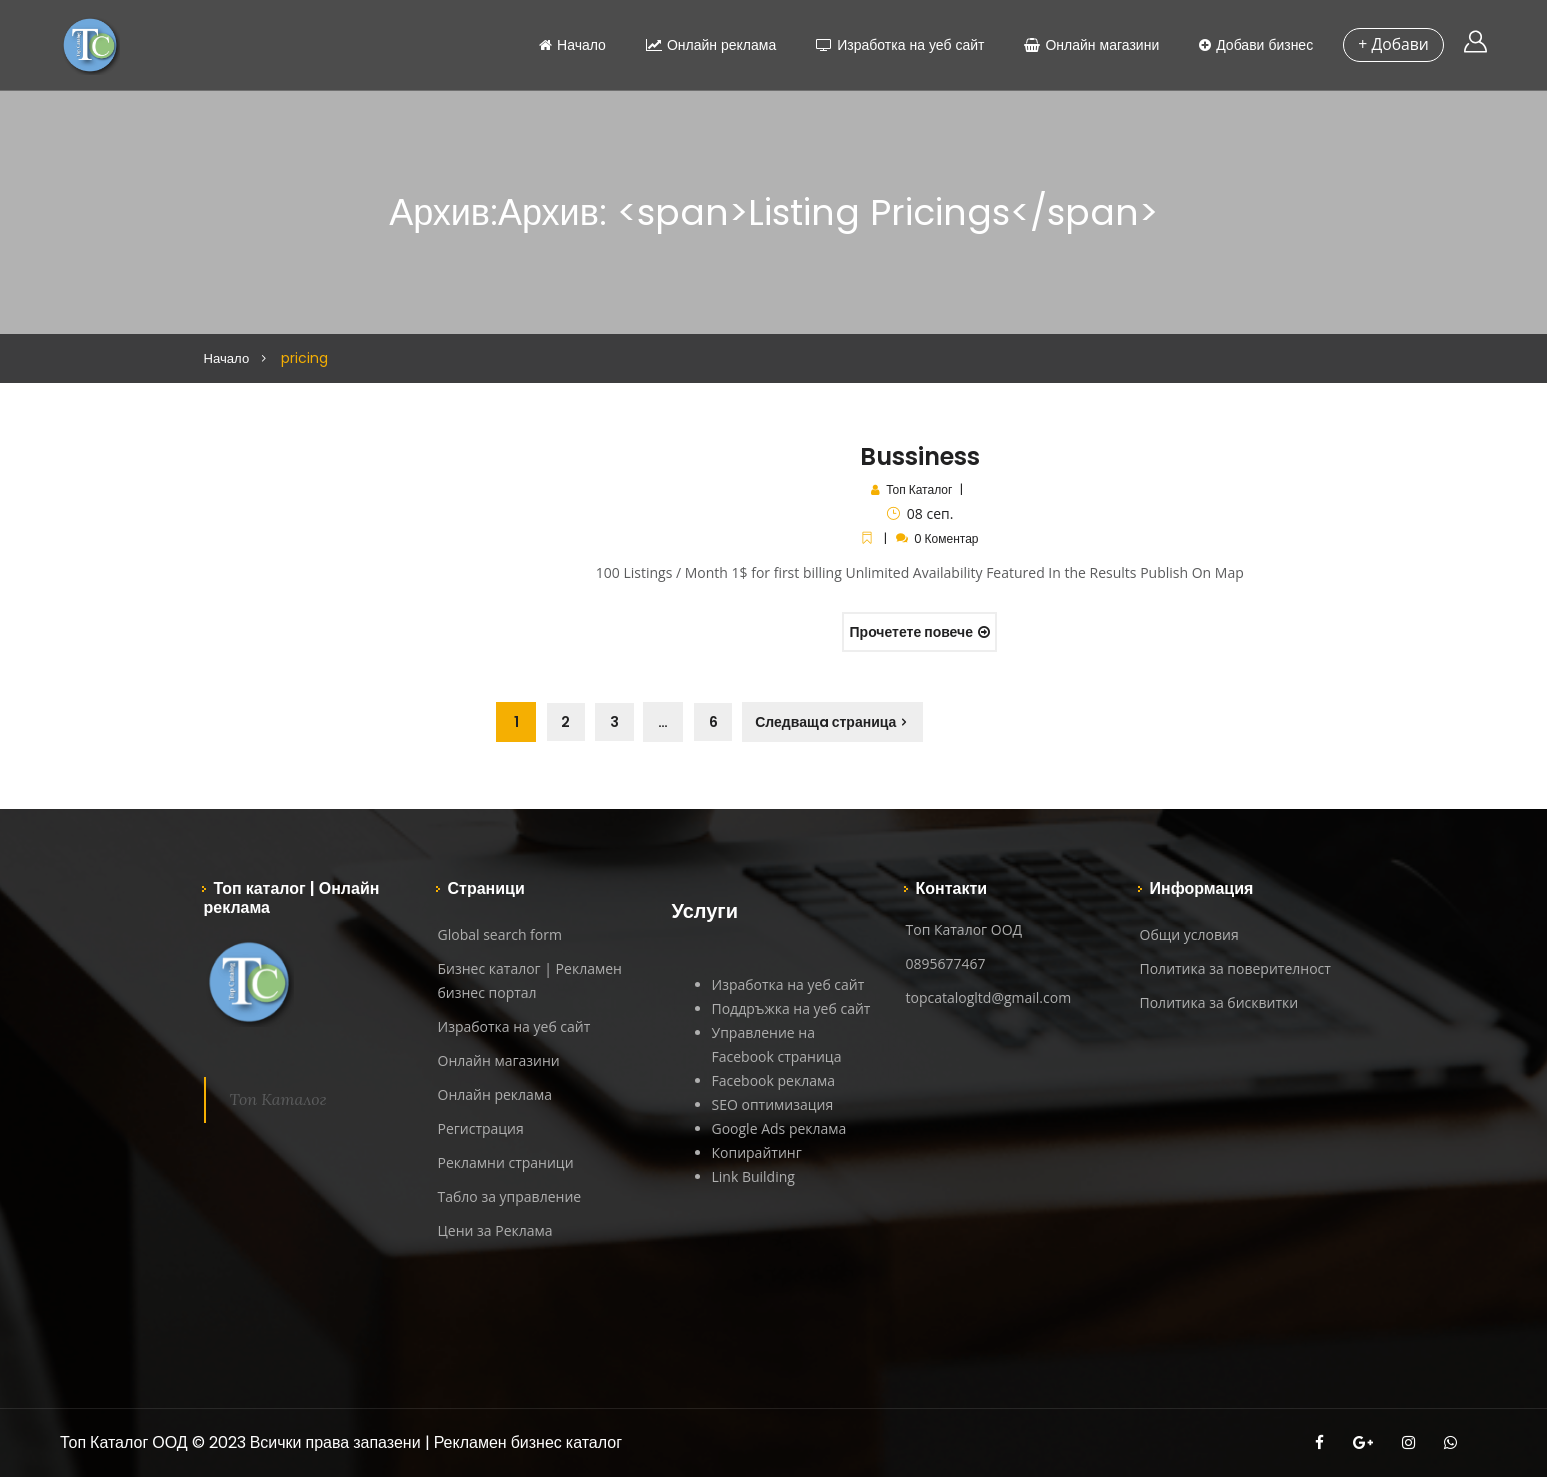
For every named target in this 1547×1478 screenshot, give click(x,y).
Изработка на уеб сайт (896, 45)
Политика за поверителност (1235, 969)
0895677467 (946, 964)
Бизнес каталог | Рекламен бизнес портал (530, 981)
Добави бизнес (1252, 45)
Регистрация (481, 1129)
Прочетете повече (920, 632)
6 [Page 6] (718, 723)
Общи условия (1189, 935)
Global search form (500, 935)
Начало (568, 45)
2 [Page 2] (566, 723)
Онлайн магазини (1088, 45)
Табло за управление (510, 1197)
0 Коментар (946, 538)
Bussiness (920, 456)
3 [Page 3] (617, 723)
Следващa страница (832, 723)
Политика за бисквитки (1219, 1003)
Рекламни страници (506, 1163)
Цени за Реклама (495, 1231)
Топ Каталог (919, 489)
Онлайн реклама (707, 45)
